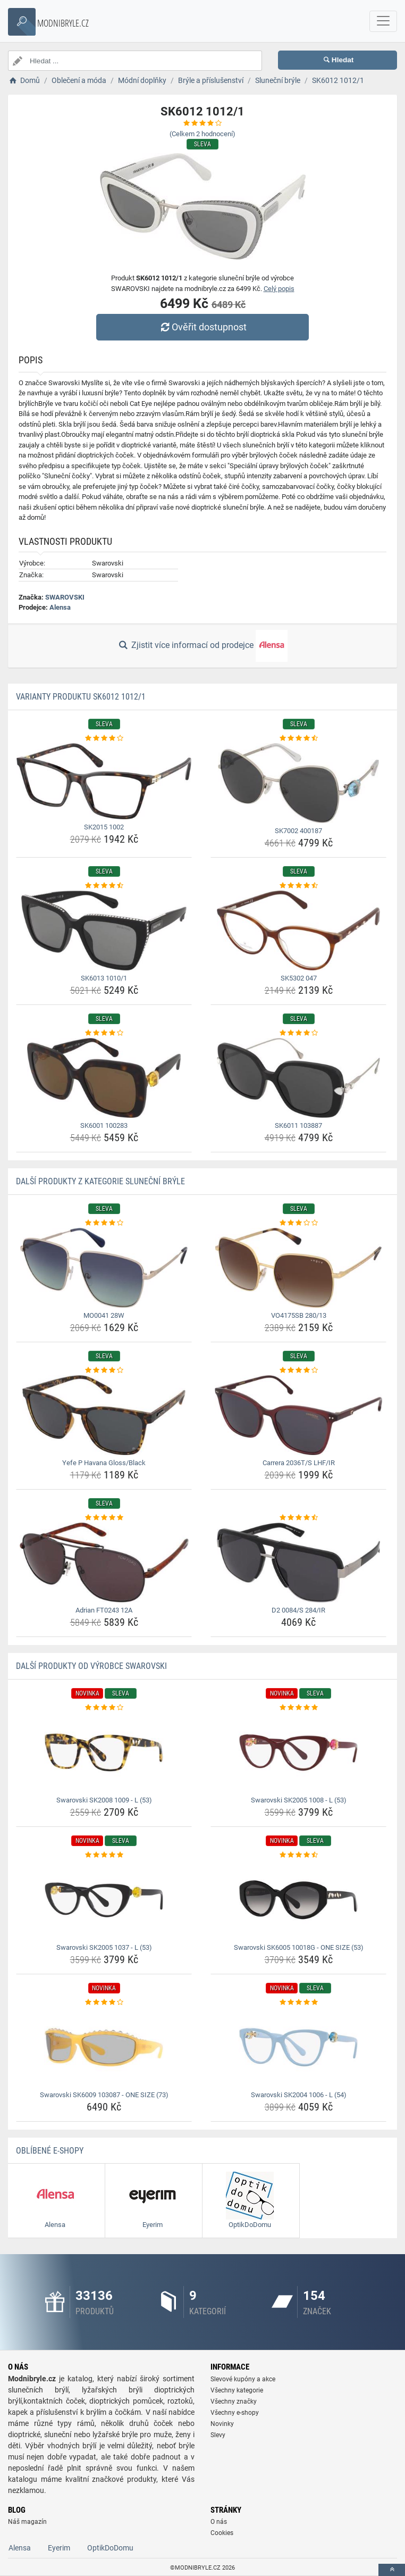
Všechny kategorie (236, 2390)
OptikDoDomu (110, 2548)
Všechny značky (233, 2401)
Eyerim (59, 2548)
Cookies (221, 2533)
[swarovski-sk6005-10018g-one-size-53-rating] (298, 1855)
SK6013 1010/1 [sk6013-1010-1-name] (104, 978)
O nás (218, 2521)
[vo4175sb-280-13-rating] (298, 1223)
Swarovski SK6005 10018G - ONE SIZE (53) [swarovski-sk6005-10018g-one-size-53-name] (299, 1947)
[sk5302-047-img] (298, 930)
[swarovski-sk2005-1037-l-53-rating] (103, 1855)
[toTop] (391, 2570)
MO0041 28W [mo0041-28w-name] (103, 1315)
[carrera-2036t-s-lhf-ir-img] (298, 1415)
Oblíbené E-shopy (49, 2151)
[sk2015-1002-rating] (103, 738)
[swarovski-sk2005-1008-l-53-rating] (298, 1707)
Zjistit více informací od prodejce (202, 646)
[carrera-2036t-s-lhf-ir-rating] (298, 1370)
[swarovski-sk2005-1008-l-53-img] (298, 1752)
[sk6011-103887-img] (298, 1078)
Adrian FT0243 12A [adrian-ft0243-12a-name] (103, 1610)
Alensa (60, 607)
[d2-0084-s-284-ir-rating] (298, 1518)
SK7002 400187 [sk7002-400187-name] (298, 831)
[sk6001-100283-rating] (103, 1033)
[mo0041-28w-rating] (103, 1223)
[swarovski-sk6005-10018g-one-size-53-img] (298, 1900)
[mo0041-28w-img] (103, 1268)
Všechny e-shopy (234, 2412)
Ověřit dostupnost (202, 327)
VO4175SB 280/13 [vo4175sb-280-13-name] (298, 1315)
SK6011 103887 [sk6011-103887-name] (298, 1125)
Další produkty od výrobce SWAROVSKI (91, 1666)
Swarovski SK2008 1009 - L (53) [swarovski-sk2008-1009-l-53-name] (104, 1800)
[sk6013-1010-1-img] (103, 930)
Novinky (222, 2424)
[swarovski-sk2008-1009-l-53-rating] (103, 1707)
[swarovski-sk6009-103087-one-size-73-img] (103, 2047)
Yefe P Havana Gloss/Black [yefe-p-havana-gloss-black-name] (104, 1463)
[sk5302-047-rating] (298, 885)
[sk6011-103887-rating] (298, 1033)
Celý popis (279, 289)
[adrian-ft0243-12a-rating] (103, 1518)
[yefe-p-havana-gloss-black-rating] (103, 1370)
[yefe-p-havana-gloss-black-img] (103, 1415)
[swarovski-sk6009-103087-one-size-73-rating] (103, 2002)
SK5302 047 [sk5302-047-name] (299, 978)
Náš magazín (27, 2521)
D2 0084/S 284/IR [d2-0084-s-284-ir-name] (298, 1610)
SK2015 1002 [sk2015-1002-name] (104, 827)
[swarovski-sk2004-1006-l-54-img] (298, 2047)
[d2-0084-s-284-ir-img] (298, 1562)
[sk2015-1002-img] (103, 781)
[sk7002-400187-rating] (298, 738)
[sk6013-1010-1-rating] (103, 885)
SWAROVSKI (65, 597)
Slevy (217, 2435)
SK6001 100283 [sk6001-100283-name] (104, 1125)
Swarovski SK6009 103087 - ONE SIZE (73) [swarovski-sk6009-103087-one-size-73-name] (104, 2095)
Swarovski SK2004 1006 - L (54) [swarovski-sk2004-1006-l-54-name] (299, 2095)
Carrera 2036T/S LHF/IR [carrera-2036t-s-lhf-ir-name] (299, 1463)
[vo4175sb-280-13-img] (298, 1268)
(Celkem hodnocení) (202, 134)
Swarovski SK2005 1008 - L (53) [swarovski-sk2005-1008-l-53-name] (299, 1800)
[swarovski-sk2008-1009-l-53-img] (103, 1752)
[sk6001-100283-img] (103, 1078)
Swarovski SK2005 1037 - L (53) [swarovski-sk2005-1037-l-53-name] (104, 1947)
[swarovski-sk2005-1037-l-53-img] (103, 1900)
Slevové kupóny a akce (242, 2379)
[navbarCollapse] (383, 21)
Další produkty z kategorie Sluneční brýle (100, 1181)
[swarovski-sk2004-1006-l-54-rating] (298, 2002)
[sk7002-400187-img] (298, 783)
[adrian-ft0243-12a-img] (103, 1562)
